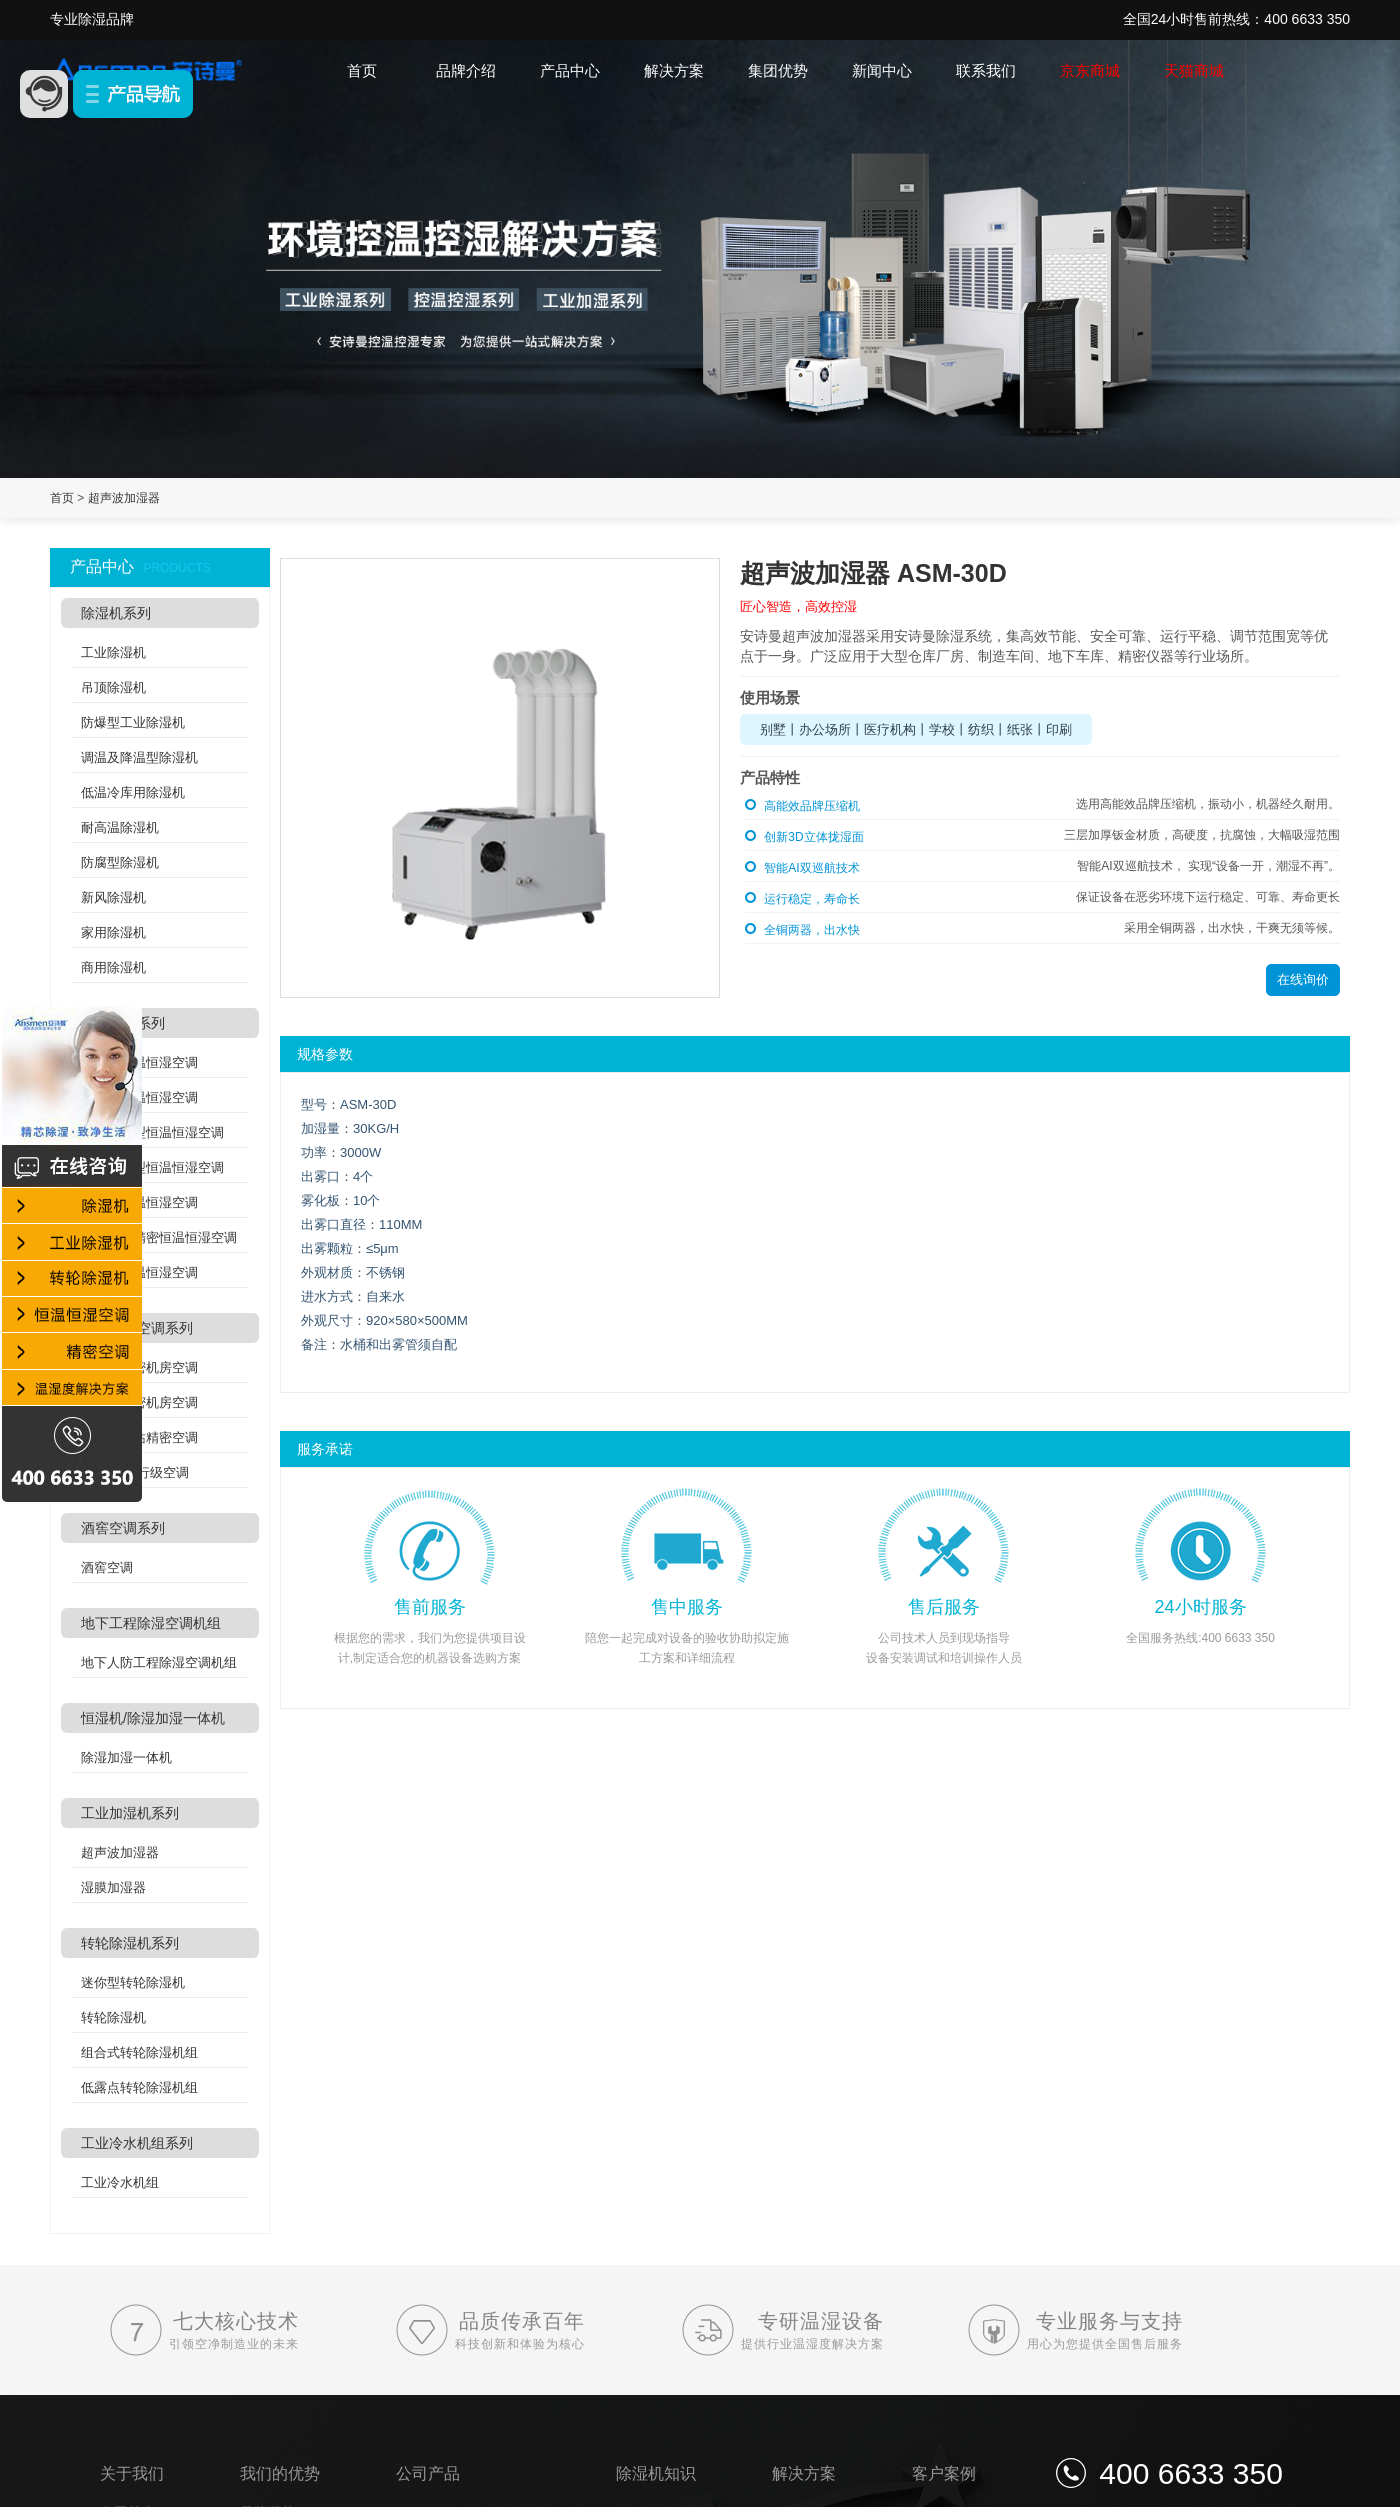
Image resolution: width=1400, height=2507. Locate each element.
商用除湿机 (113, 967)
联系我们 (986, 70)
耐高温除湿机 (120, 827)
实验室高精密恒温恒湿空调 (159, 1237)
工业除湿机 (113, 652)
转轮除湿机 (113, 2017)
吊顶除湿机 (113, 687)
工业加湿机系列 (130, 1813)
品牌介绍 (466, 70)
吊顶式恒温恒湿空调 (139, 1202)
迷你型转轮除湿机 (133, 1982)
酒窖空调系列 (123, 1528)
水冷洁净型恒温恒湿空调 (152, 1167)
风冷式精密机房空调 (139, 1367)
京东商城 (1090, 70)
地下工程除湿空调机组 (151, 1623)
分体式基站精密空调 (139, 1437)
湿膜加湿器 (113, 1887)
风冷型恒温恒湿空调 (139, 1062)
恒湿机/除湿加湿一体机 (153, 1718)
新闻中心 (882, 70)
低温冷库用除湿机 (133, 792)
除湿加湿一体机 (126, 1757)
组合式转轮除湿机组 (139, 2052)
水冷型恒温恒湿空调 (139, 1097)
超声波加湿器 (124, 498)
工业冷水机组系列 (137, 2143)
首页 (362, 70)
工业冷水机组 (120, 2182)
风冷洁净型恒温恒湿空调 (152, 1132)
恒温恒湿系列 (123, 1023)
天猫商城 (1194, 70)
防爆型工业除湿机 (133, 722)
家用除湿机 (113, 932)
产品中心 (570, 70)
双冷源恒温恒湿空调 (139, 1272)
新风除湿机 (113, 897)
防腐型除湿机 (120, 862)
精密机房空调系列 (137, 1328)
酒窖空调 (107, 1567)
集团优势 (778, 70)
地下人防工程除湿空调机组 (159, 1662)
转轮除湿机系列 (130, 1943)
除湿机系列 (116, 613)
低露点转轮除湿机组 (139, 2087)
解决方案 (674, 70)
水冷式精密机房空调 (139, 1402)
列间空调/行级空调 (135, 1472)
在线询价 (1303, 979)
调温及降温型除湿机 (139, 757)
